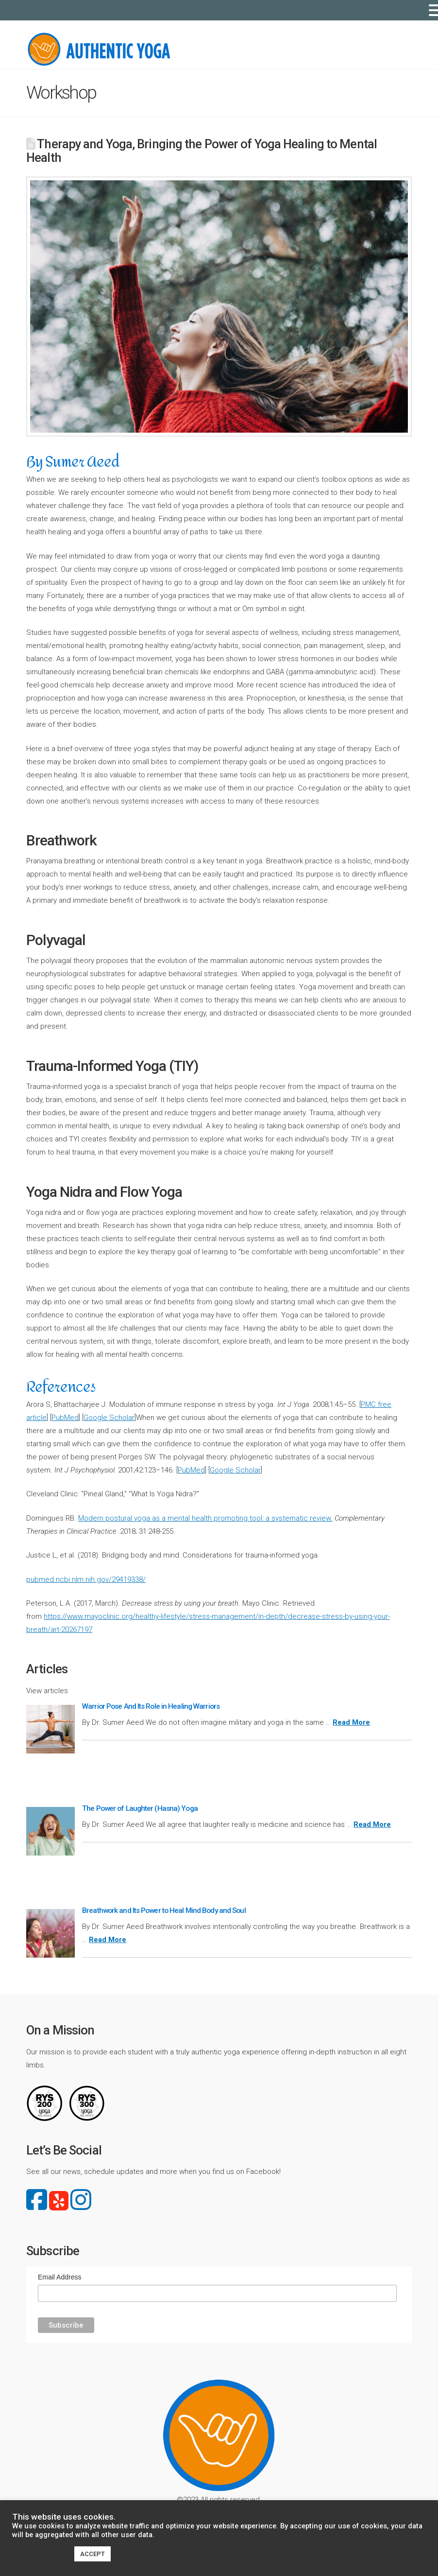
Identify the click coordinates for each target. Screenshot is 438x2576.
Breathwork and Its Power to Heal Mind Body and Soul (163, 1910)
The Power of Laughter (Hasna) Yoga (140, 1808)
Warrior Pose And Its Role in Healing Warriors (150, 1706)
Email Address (59, 2277)
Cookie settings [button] (41, 2554)
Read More (351, 1722)
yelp (58, 2200)
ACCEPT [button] (92, 2554)
